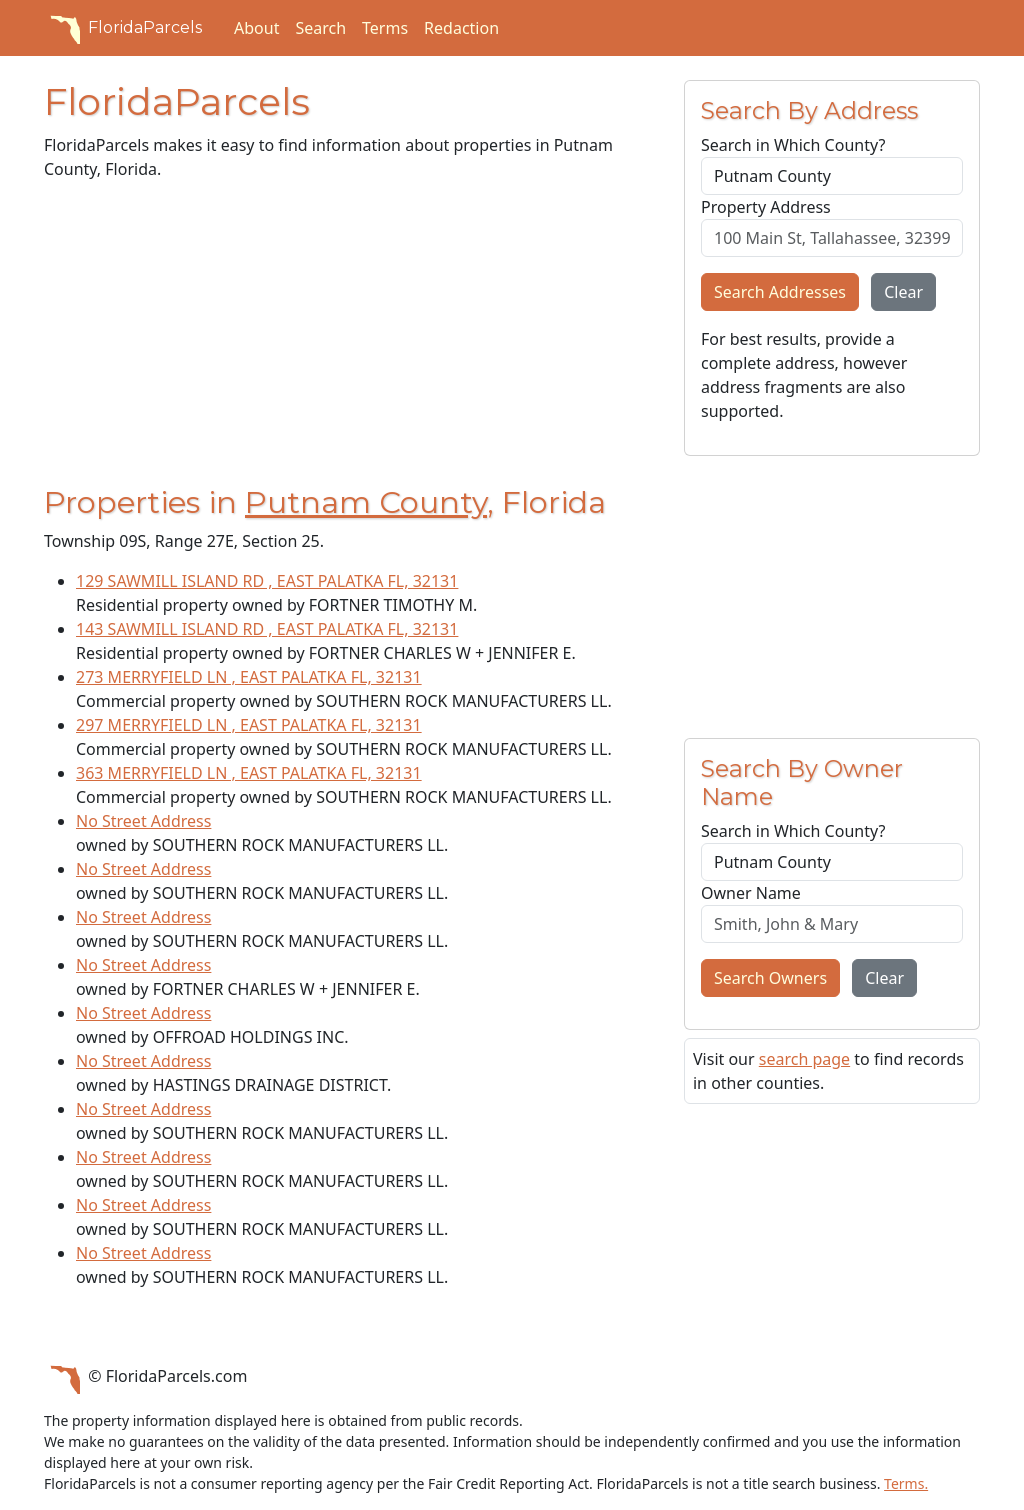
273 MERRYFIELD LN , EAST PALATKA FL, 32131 (249, 677)
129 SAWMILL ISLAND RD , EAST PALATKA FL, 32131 (267, 581)
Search (320, 28)
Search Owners (770, 978)
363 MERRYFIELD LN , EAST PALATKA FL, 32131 (249, 773)
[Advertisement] (352, 337)
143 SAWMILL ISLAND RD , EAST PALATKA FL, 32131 (267, 629)
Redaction (461, 28)
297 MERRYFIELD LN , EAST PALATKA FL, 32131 (249, 725)
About (256, 28)
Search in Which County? (793, 145)
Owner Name (751, 893)
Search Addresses (780, 292)
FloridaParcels (123, 28)
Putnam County (366, 502)
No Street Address (143, 821)
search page (804, 1059)
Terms (385, 28)
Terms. (906, 1483)
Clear (903, 292)
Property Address (766, 207)
